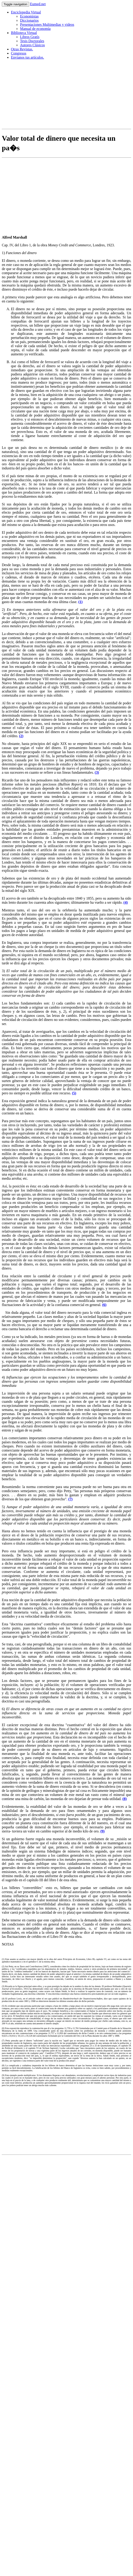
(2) (21, 736)
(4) (125, 902)
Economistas (29, 16)
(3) (97, 772)
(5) (74, 1093)
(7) (70, 1499)
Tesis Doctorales (32, 41)
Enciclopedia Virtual (26, 12)
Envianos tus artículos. (27, 57)
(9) (102, 1831)
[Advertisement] (66, 95)
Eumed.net (38, 4)
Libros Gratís (29, 37)
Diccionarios (29, 20)
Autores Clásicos (32, 45)
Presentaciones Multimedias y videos (47, 24)
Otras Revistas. (22, 49)
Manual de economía (35, 29)
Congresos (18, 53)
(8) (125, 1799)
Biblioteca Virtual (24, 33)
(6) (104, 1305)
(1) (80, 602)
